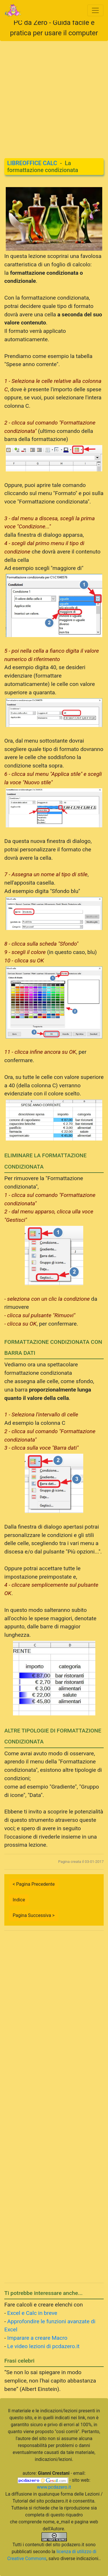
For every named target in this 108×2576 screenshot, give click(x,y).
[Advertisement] (54, 95)
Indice (19, 1900)
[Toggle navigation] (95, 10)
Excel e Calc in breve (32, 2313)
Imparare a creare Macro (37, 2338)
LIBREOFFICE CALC (32, 163)
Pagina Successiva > (34, 1915)
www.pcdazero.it (54, 2487)
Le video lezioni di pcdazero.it (43, 2346)
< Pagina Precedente (34, 1884)
